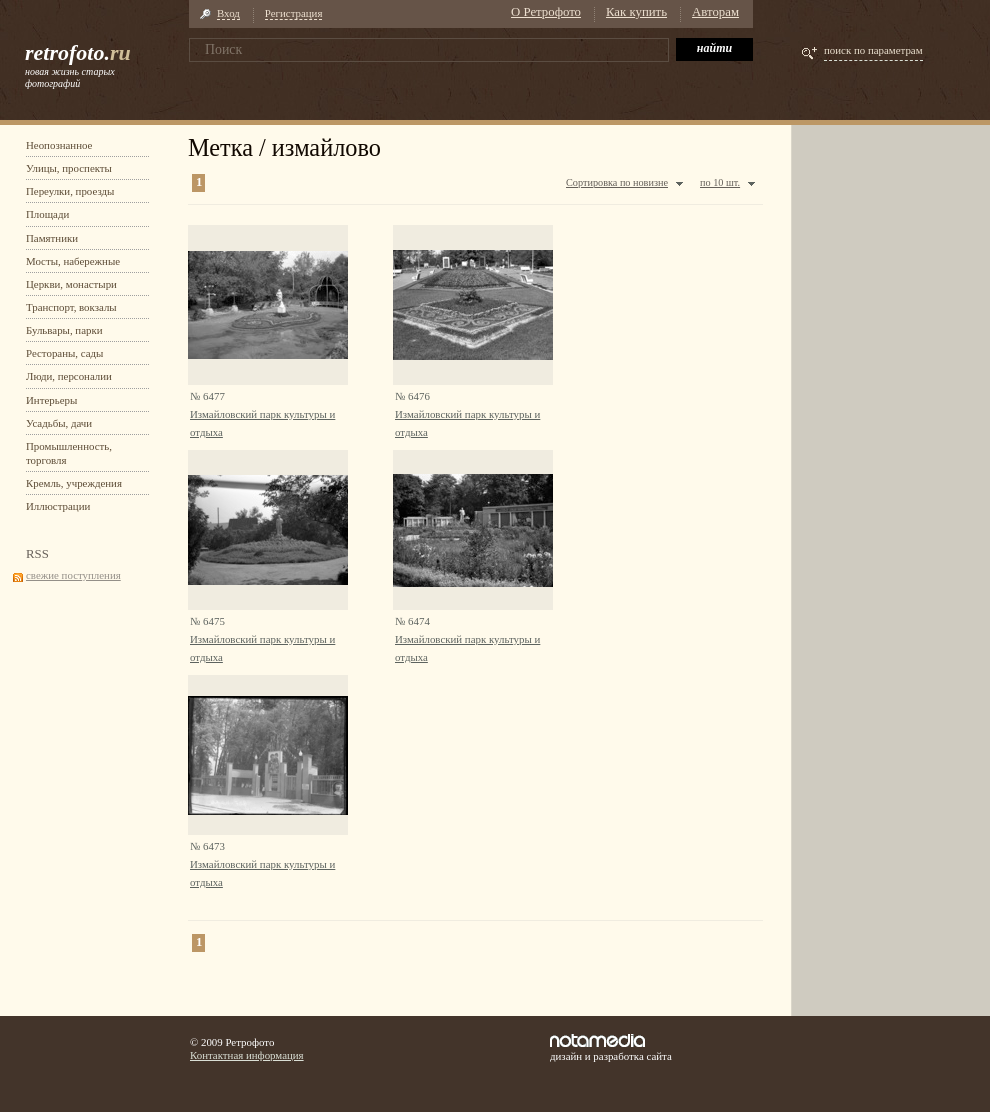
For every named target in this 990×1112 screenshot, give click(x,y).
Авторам (715, 12)
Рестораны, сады (64, 353)
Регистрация (294, 13)
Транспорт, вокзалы (71, 307)
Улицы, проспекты (69, 168)
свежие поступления (73, 575)
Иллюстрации (58, 506)
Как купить (636, 12)
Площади (47, 214)
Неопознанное (59, 145)
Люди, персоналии (69, 376)
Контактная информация (247, 1055)
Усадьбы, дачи (59, 423)
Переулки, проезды (70, 191)
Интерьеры (51, 400)
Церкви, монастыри (71, 284)
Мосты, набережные (73, 261)
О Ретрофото (546, 12)
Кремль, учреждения (74, 483)
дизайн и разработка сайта (611, 1048)
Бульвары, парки (64, 330)
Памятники (52, 238)
